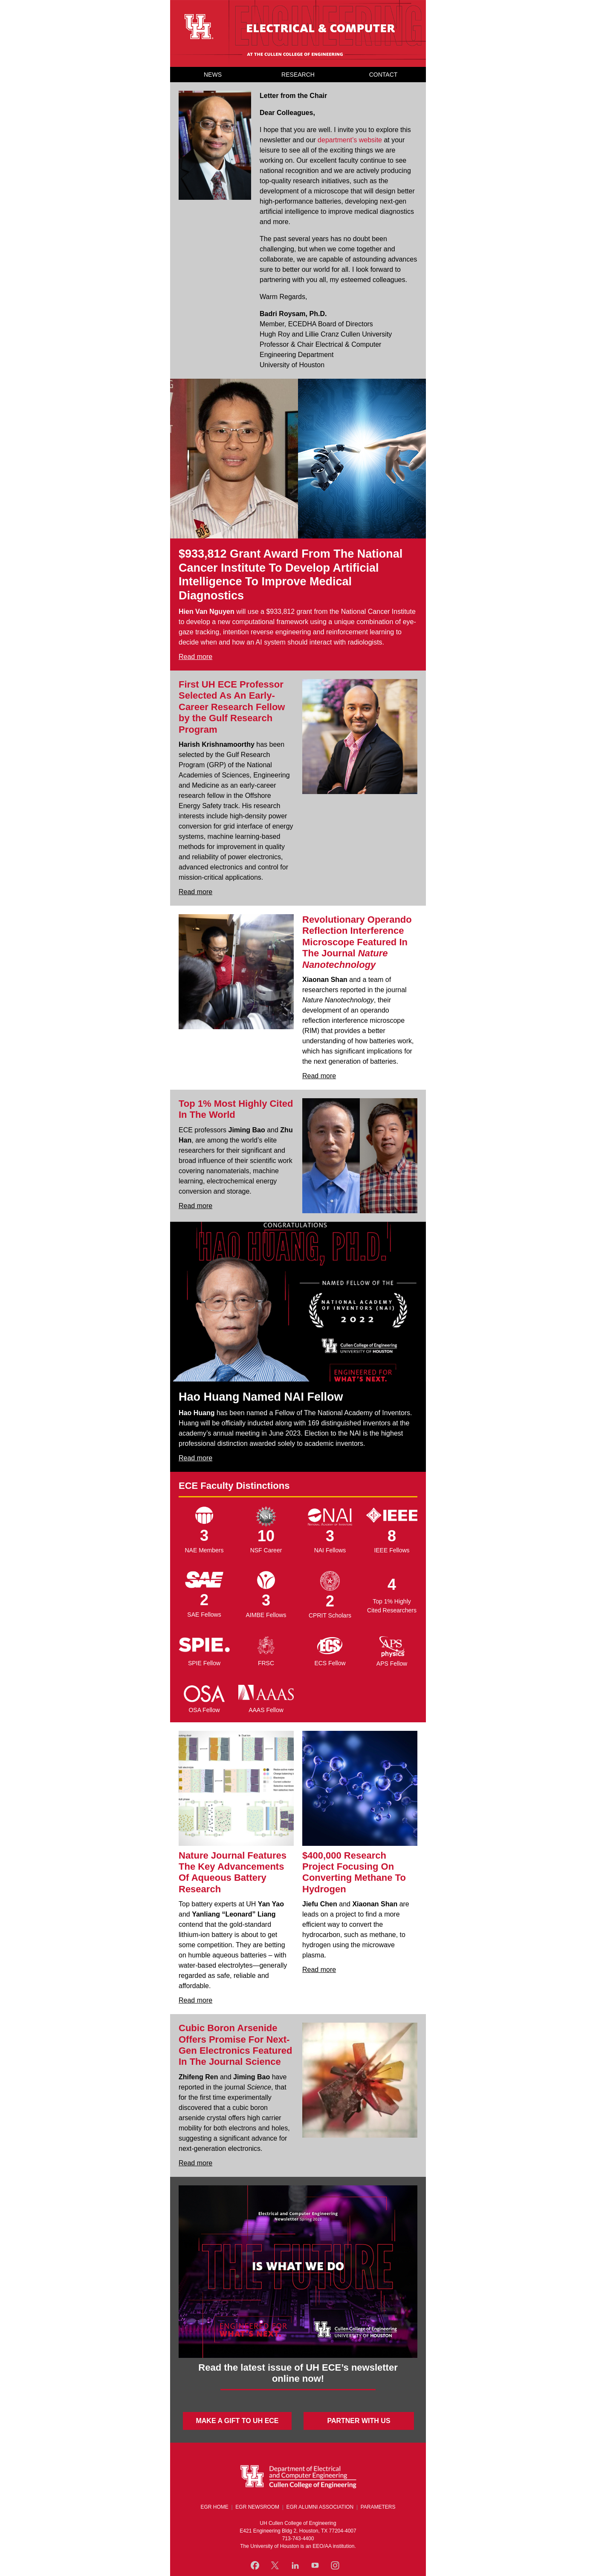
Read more (195, 656)
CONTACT (383, 74)
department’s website (350, 140)
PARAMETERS (378, 2507)
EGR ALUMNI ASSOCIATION (319, 2507)
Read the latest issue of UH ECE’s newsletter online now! (297, 2373)
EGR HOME (215, 2507)
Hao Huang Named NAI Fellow (261, 1396)
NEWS (213, 74)
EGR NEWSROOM (257, 2507)
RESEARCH (298, 74)
